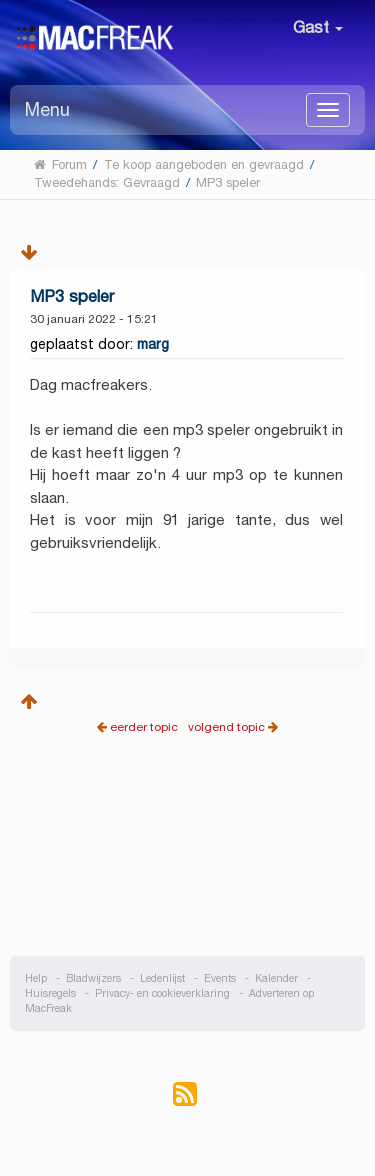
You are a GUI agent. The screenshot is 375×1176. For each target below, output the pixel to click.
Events (220, 978)
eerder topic (145, 726)
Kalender (276, 978)
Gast (318, 27)
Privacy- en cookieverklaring (162, 993)
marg (153, 344)
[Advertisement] (188, 861)
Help (36, 978)
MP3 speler (72, 296)
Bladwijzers (93, 978)
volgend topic (226, 726)
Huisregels (50, 993)
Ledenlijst (162, 978)
